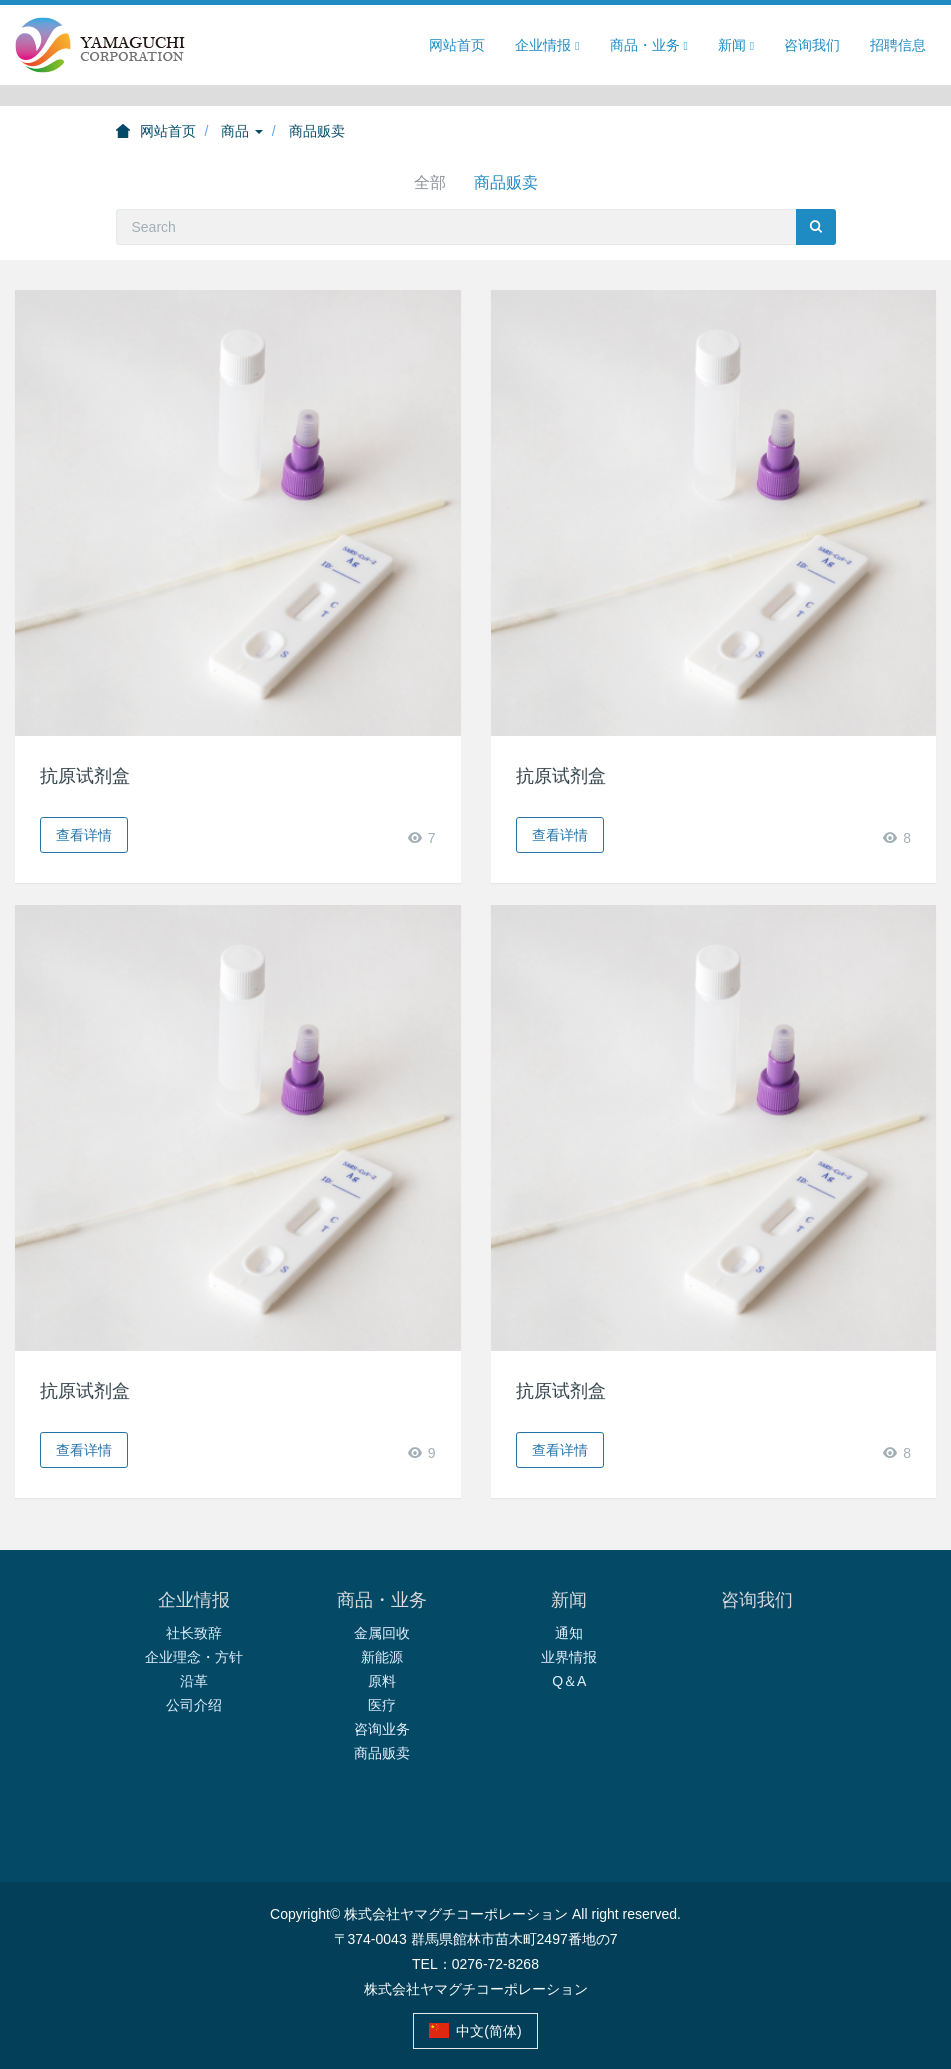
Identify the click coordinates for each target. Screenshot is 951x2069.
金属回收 (382, 1633)
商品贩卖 (317, 131)
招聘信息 (898, 45)
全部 (430, 182)
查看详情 (84, 835)
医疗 (382, 1705)
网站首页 (457, 45)
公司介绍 (194, 1705)
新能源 (382, 1657)
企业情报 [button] (547, 45)
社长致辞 (194, 1633)
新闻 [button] (736, 45)
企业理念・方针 (194, 1657)
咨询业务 (382, 1729)
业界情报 (569, 1657)
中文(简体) (475, 2031)
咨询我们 (812, 45)
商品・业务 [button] (649, 45)
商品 (242, 131)
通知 (569, 1633)
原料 (382, 1681)
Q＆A (569, 1681)
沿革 (194, 1681)
